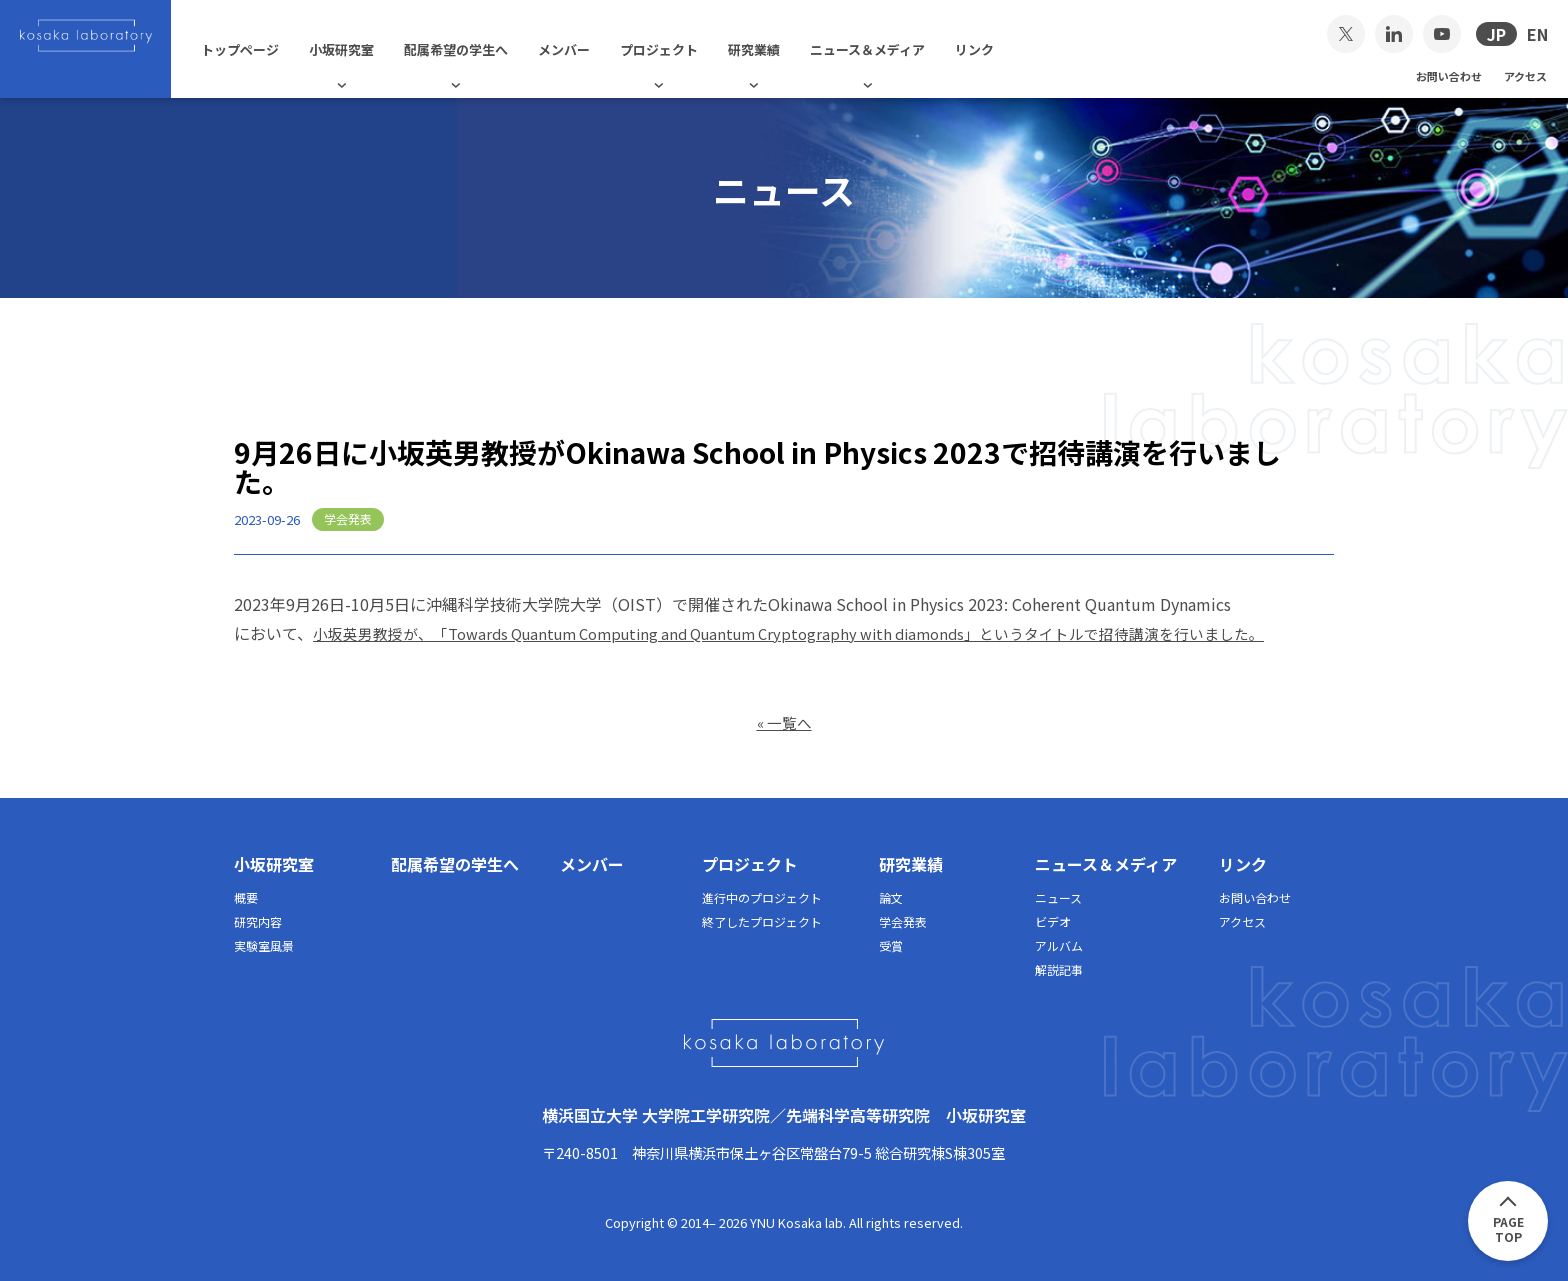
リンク (1003, 49)
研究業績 (783, 49)
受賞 (891, 944)
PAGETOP (1508, 1229)
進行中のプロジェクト (762, 896)
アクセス (1525, 75)
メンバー (593, 49)
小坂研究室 (370, 49)
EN (1537, 34)
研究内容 (258, 920)
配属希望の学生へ (485, 49)
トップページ (269, 49)
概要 (246, 896)
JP (1496, 34)
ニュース (1058, 896)
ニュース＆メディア (896, 49)
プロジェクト (688, 49)
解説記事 (1059, 968)
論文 (891, 896)
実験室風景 (264, 944)
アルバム (1059, 944)
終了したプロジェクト (762, 920)
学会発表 (903, 920)
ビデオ (1053, 920)
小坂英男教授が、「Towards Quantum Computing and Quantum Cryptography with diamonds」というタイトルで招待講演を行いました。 (822, 633)
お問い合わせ (1449, 75)
